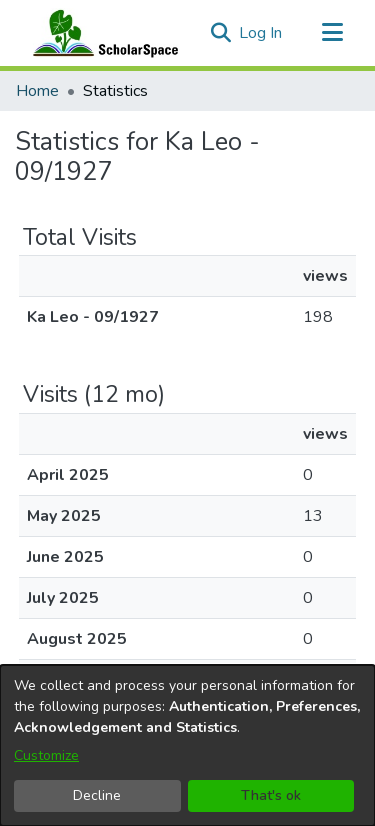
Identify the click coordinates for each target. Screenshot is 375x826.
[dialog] (187, 745)
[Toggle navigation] (332, 33)
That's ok (271, 795)
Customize (46, 755)
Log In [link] (261, 33)
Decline (97, 795)
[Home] (101, 33)
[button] (220, 33)
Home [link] (37, 91)
